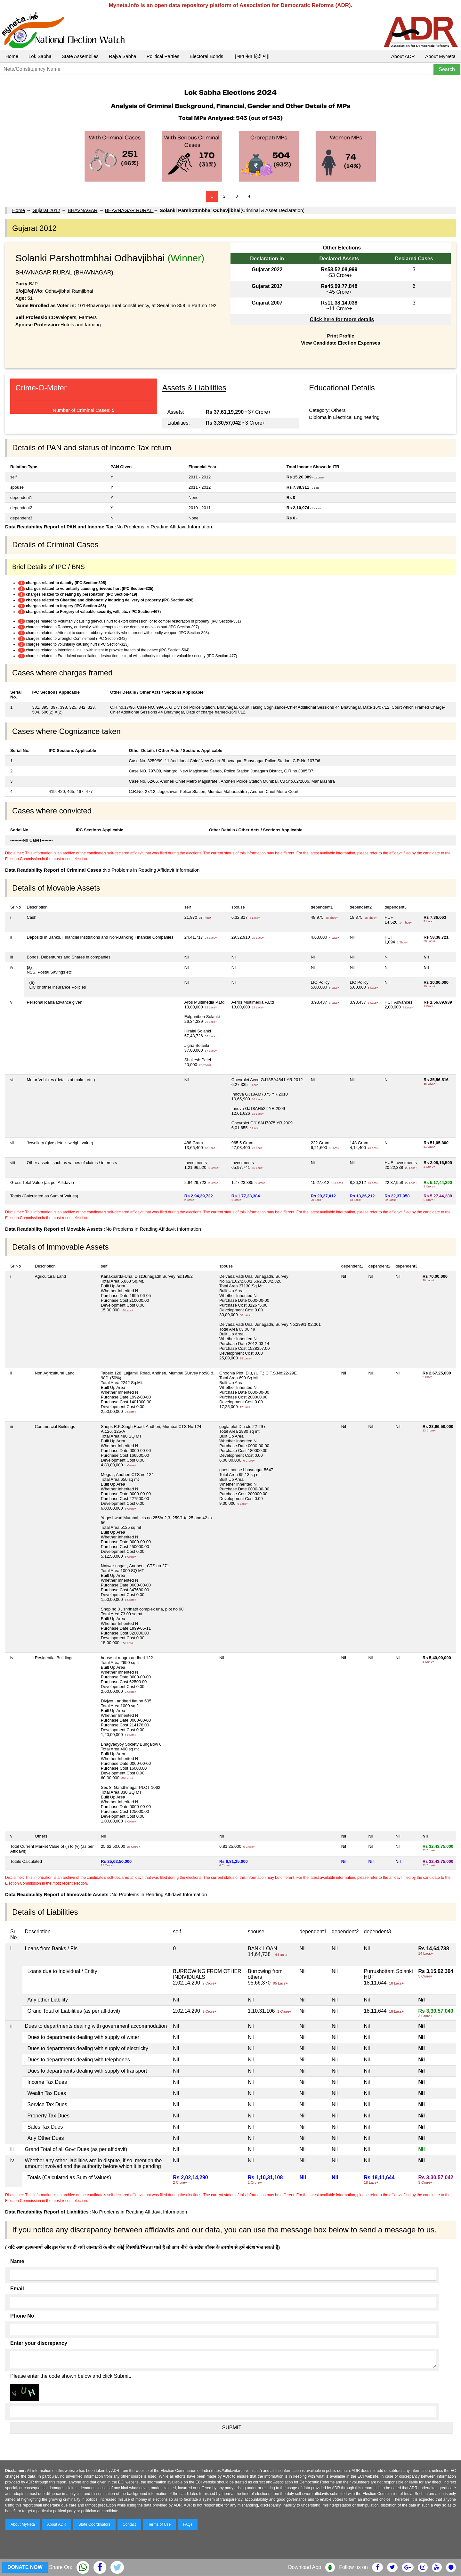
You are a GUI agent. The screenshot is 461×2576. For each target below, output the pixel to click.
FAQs (187, 2524)
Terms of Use (159, 2524)
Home (11, 56)
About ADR (403, 56)
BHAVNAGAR (82, 210)
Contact (129, 2524)
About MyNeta (440, 56)
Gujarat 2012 (46, 210)
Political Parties (163, 56)
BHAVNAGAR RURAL (129, 210)
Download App (304, 2567)
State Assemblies (80, 56)
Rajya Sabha (122, 56)
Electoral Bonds (206, 56)
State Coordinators (94, 2524)
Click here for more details (342, 319)
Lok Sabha (40, 56)
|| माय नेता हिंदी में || (251, 56)
